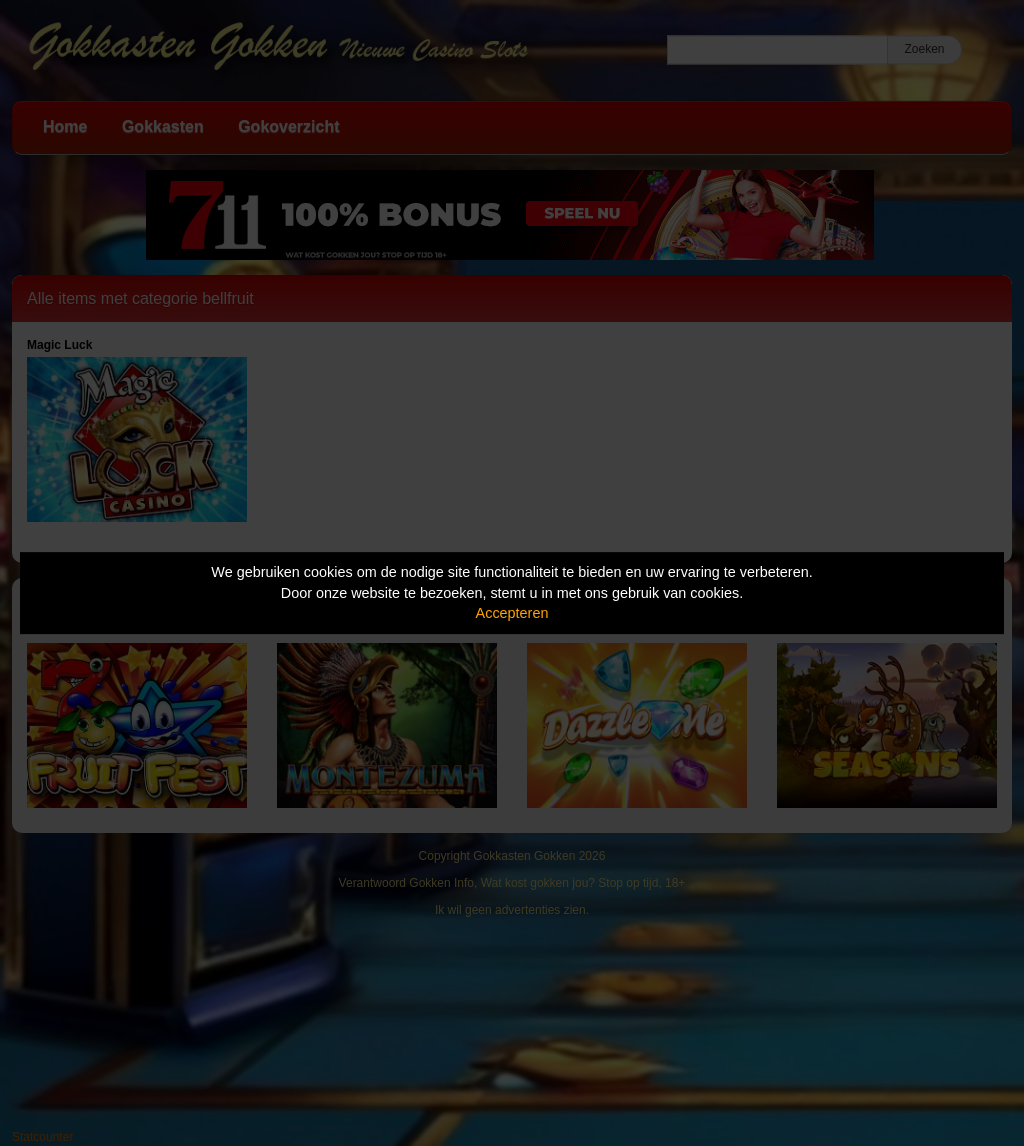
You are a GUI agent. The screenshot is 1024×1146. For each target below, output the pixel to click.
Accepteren (512, 613)
